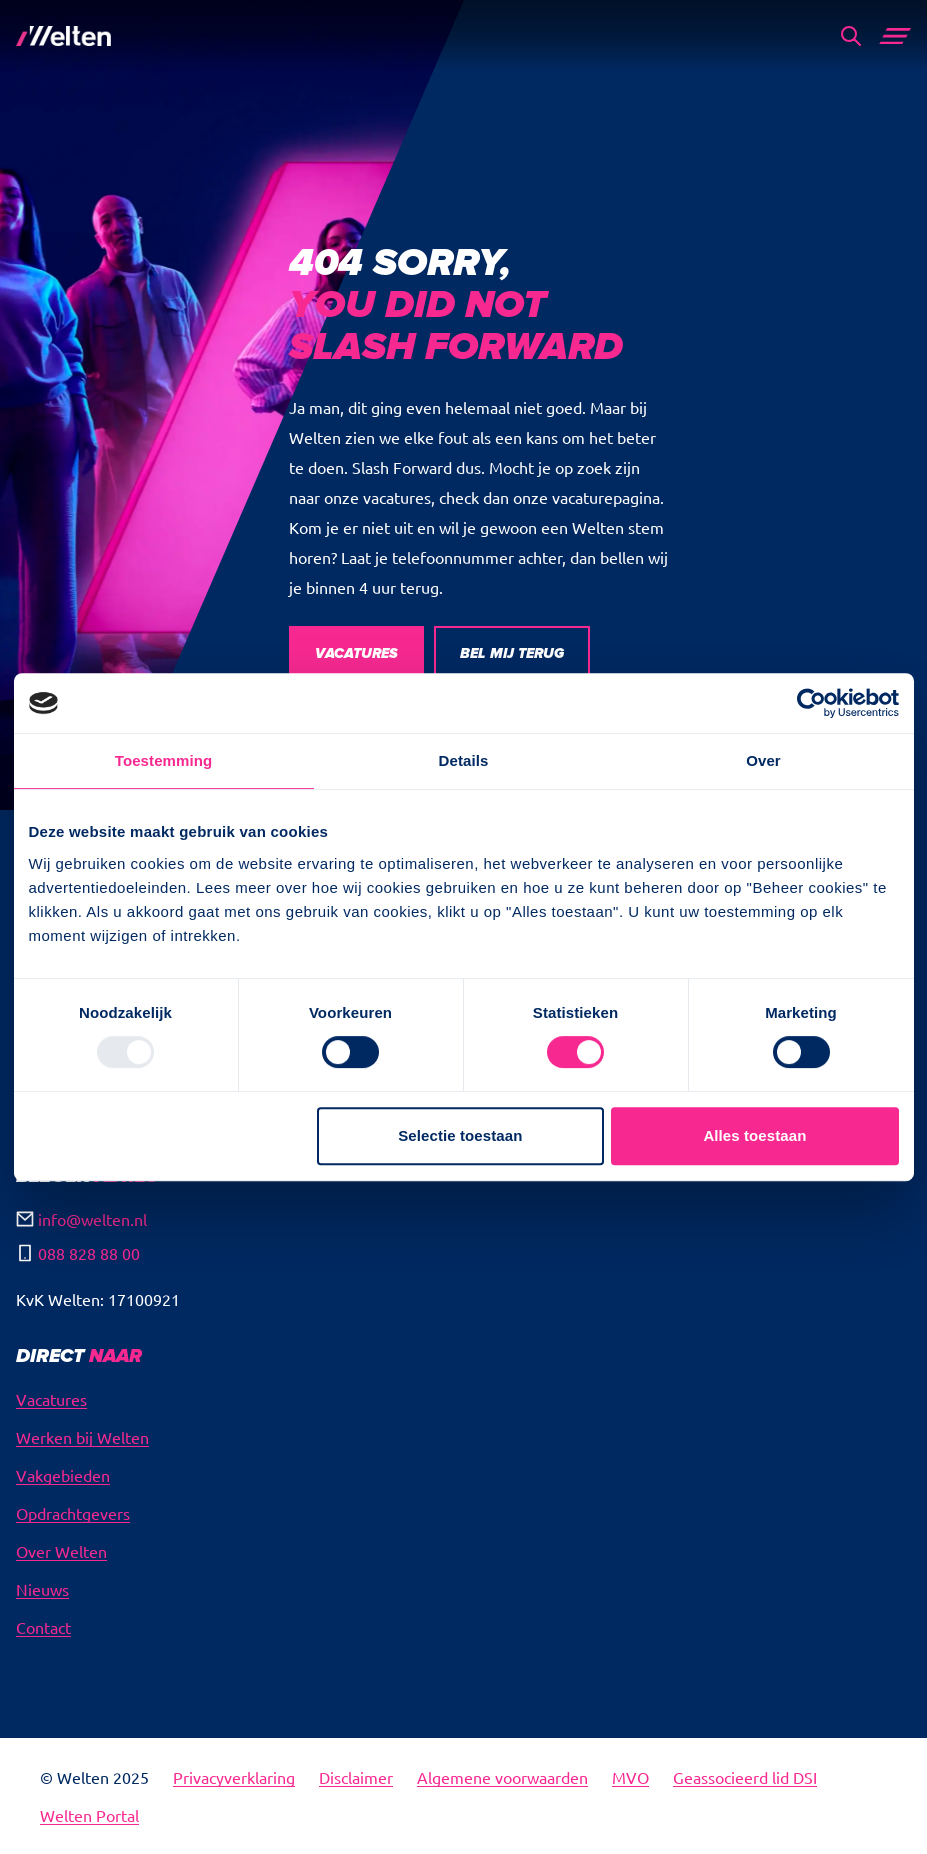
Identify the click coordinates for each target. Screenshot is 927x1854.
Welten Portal (89, 1815)
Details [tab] (464, 760)
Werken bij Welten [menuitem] (82, 1437)
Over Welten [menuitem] (61, 1551)
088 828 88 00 (89, 1253)
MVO (630, 1777)
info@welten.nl (92, 1219)
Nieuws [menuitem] (42, 1589)
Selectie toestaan (460, 1135)
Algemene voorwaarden (502, 1777)
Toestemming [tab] (164, 760)
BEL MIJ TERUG (512, 653)
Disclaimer (356, 1777)
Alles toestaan (754, 1135)
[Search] (851, 36)
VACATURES (356, 653)
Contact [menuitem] (43, 1627)
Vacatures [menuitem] (51, 1399)
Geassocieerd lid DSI (745, 1777)
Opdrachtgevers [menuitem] (73, 1513)
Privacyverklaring (234, 1777)
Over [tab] (763, 760)
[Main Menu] (895, 36)
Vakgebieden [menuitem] (63, 1475)
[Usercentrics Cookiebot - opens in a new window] (811, 703)
